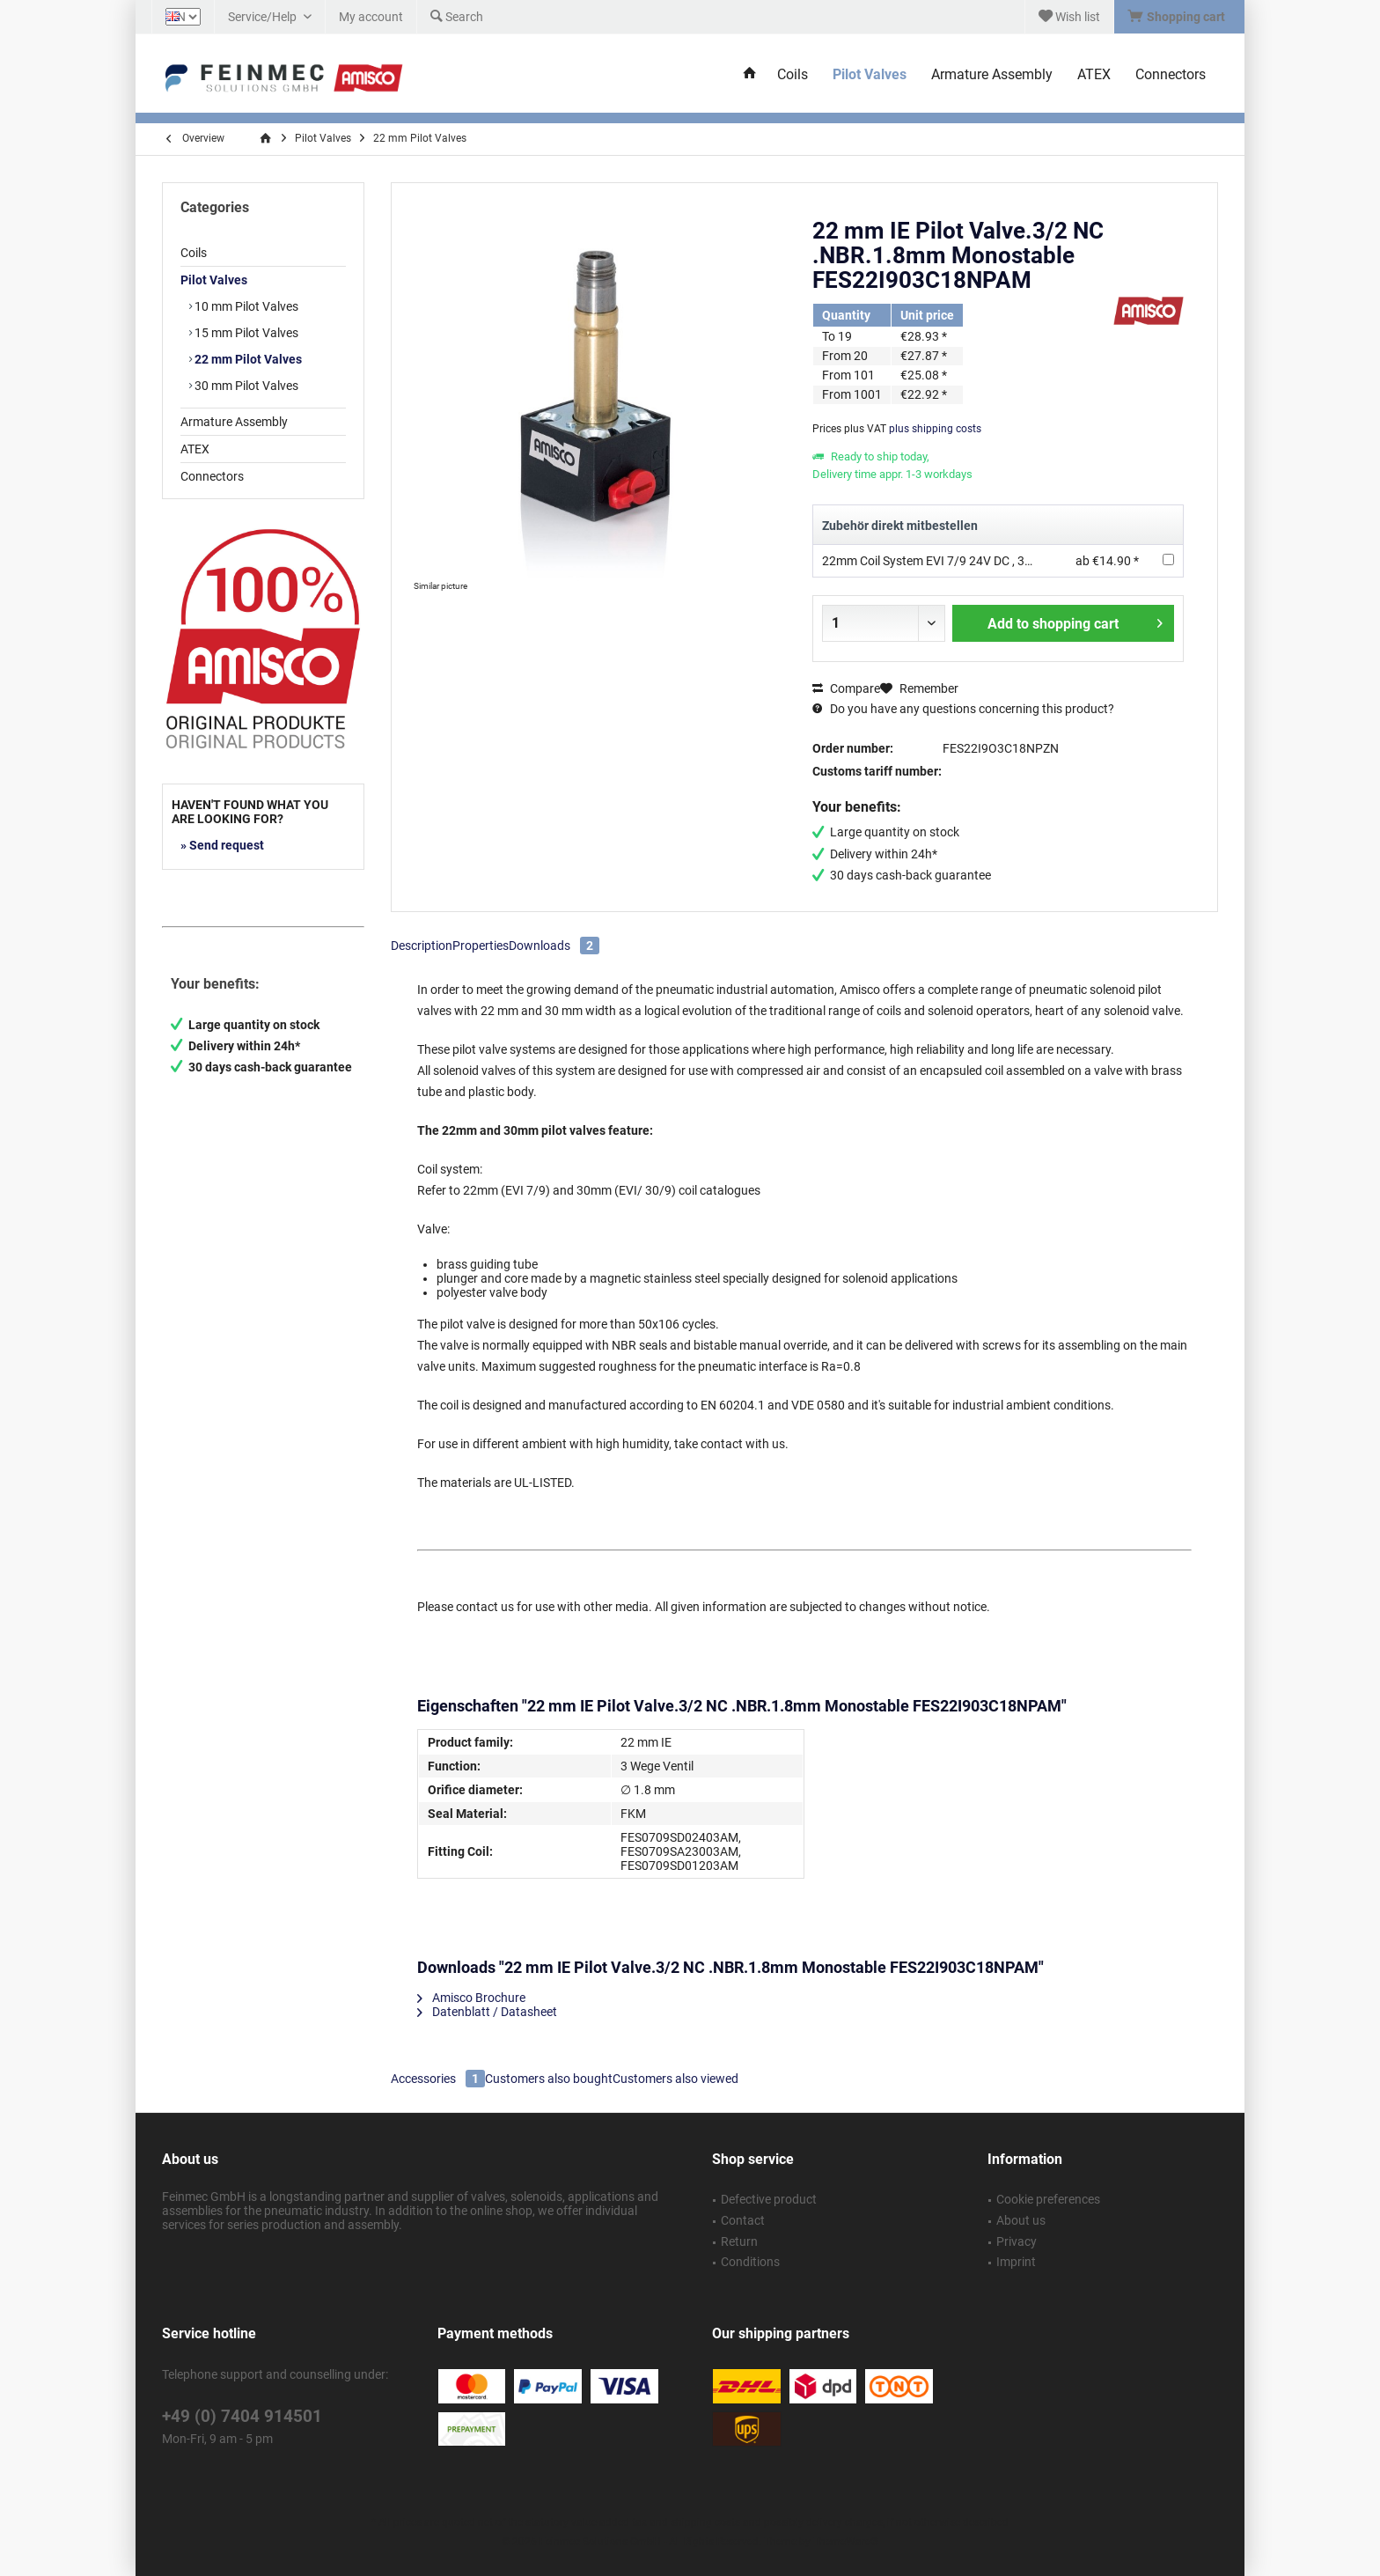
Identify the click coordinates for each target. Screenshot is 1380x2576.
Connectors (212, 476)
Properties (480, 945)
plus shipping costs (935, 429)
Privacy (1016, 2241)
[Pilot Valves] (869, 75)
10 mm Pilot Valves (245, 306)
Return (739, 2241)
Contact (743, 2220)
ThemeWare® (845, 2542)
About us (1021, 2220)
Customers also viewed (675, 2079)
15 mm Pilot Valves (245, 333)
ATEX (194, 449)
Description (421, 945)
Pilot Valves (213, 280)
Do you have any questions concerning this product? (963, 709)
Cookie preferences (1048, 2199)
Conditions (750, 2262)
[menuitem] (1178, 16)
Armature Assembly (234, 422)
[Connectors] (1170, 75)
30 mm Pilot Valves (245, 386)
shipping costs (705, 2522)
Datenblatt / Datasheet (487, 2012)
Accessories (438, 2079)
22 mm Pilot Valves (247, 359)
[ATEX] (1094, 75)
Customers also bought (549, 2079)
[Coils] (792, 75)
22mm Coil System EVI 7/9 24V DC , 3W (928, 561)
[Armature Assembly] (992, 75)
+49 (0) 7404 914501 (242, 2416)
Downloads (554, 945)
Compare (846, 688)
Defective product (769, 2199)
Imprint (1016, 2262)
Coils (193, 253)
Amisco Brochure (471, 1998)
